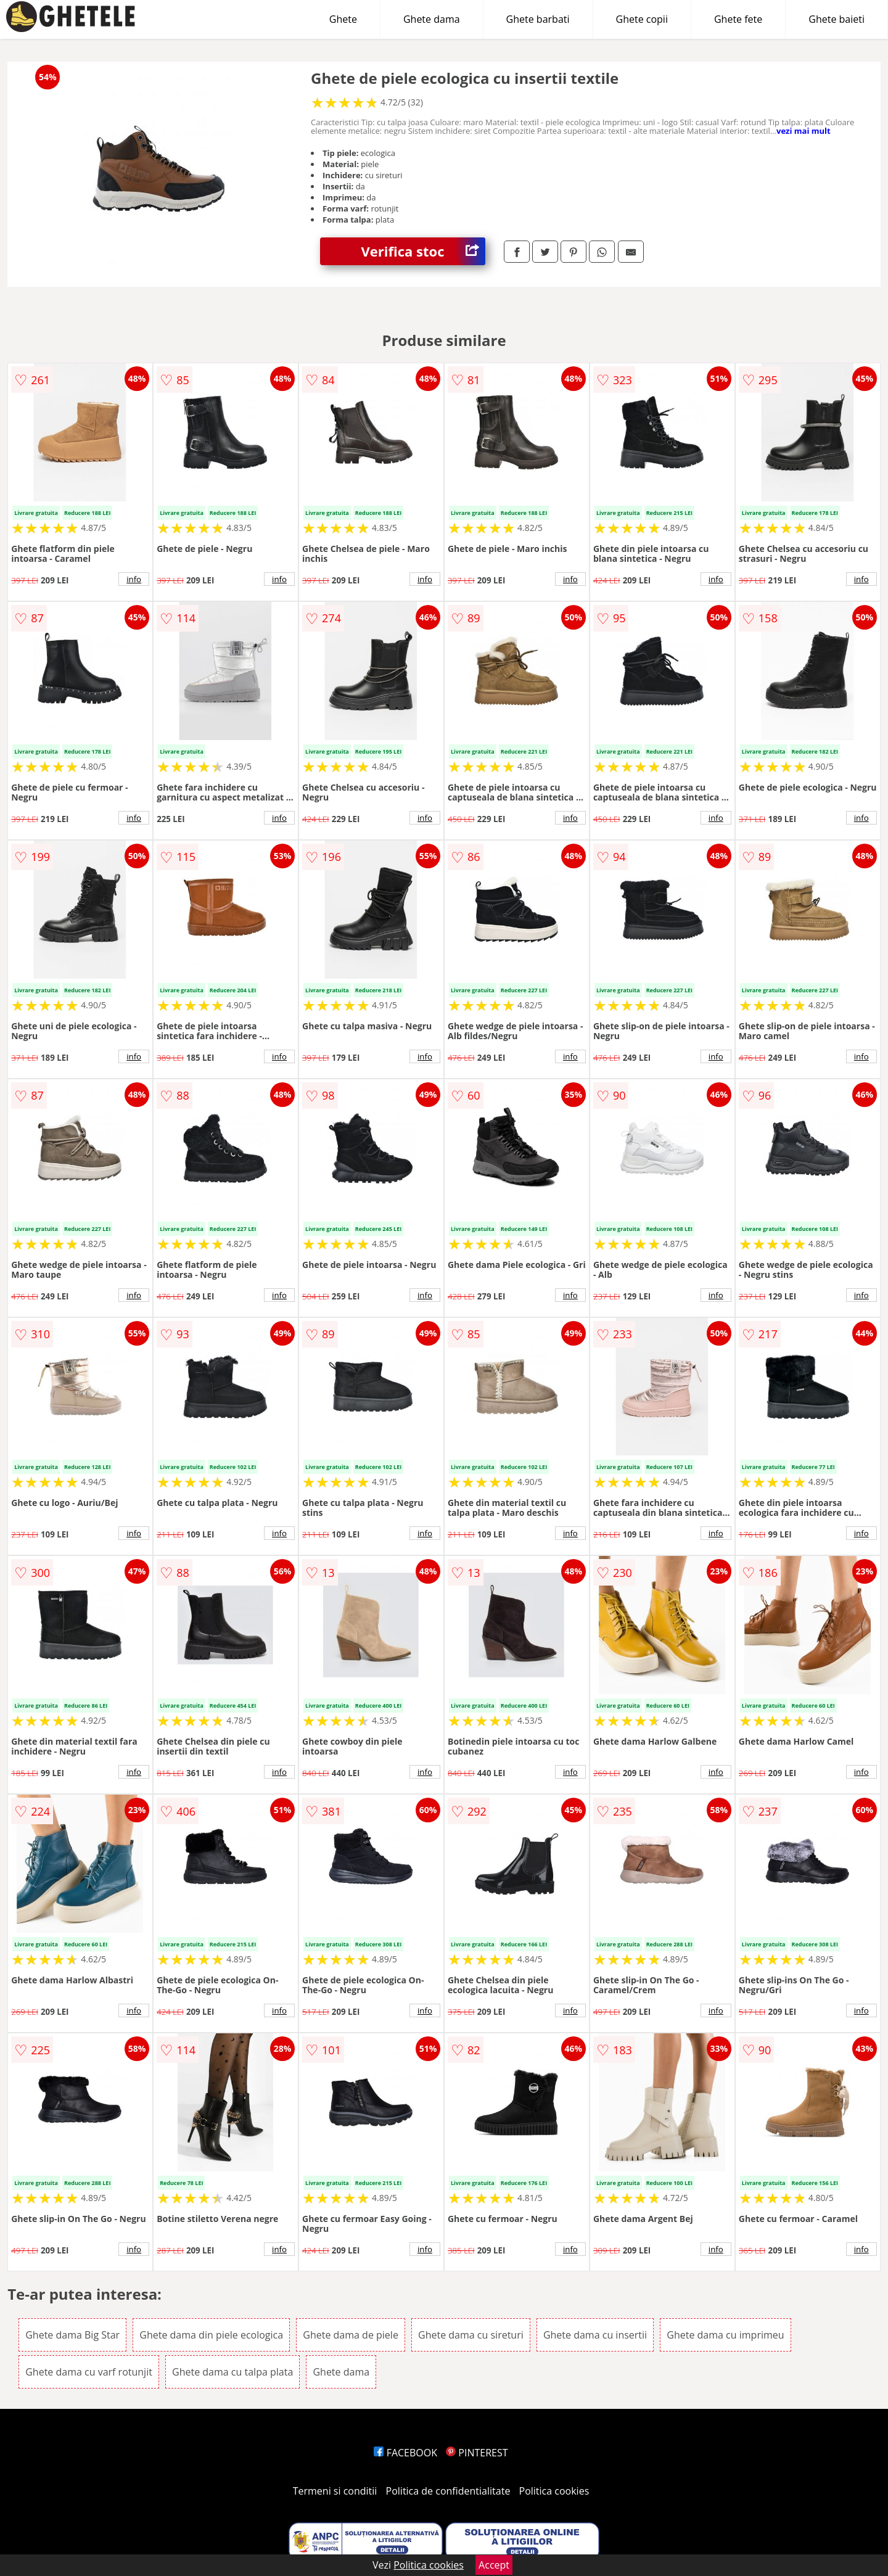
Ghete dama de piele (350, 2335)
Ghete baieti (836, 19)
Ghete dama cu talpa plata (232, 2372)
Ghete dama (431, 19)
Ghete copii (642, 19)
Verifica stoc (423, 251)
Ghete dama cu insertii (595, 2335)
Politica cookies (554, 2491)
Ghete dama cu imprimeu (725, 2335)
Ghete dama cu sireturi (471, 2335)
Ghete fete (738, 19)
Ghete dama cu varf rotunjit (88, 2372)
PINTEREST (477, 2452)
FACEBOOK (405, 2452)
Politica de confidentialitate (448, 2491)
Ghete (343, 19)
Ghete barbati (538, 19)
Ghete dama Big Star (72, 2335)
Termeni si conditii (335, 2491)
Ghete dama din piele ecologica (211, 2335)
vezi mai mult (803, 130)
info (133, 579)
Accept (494, 2565)
